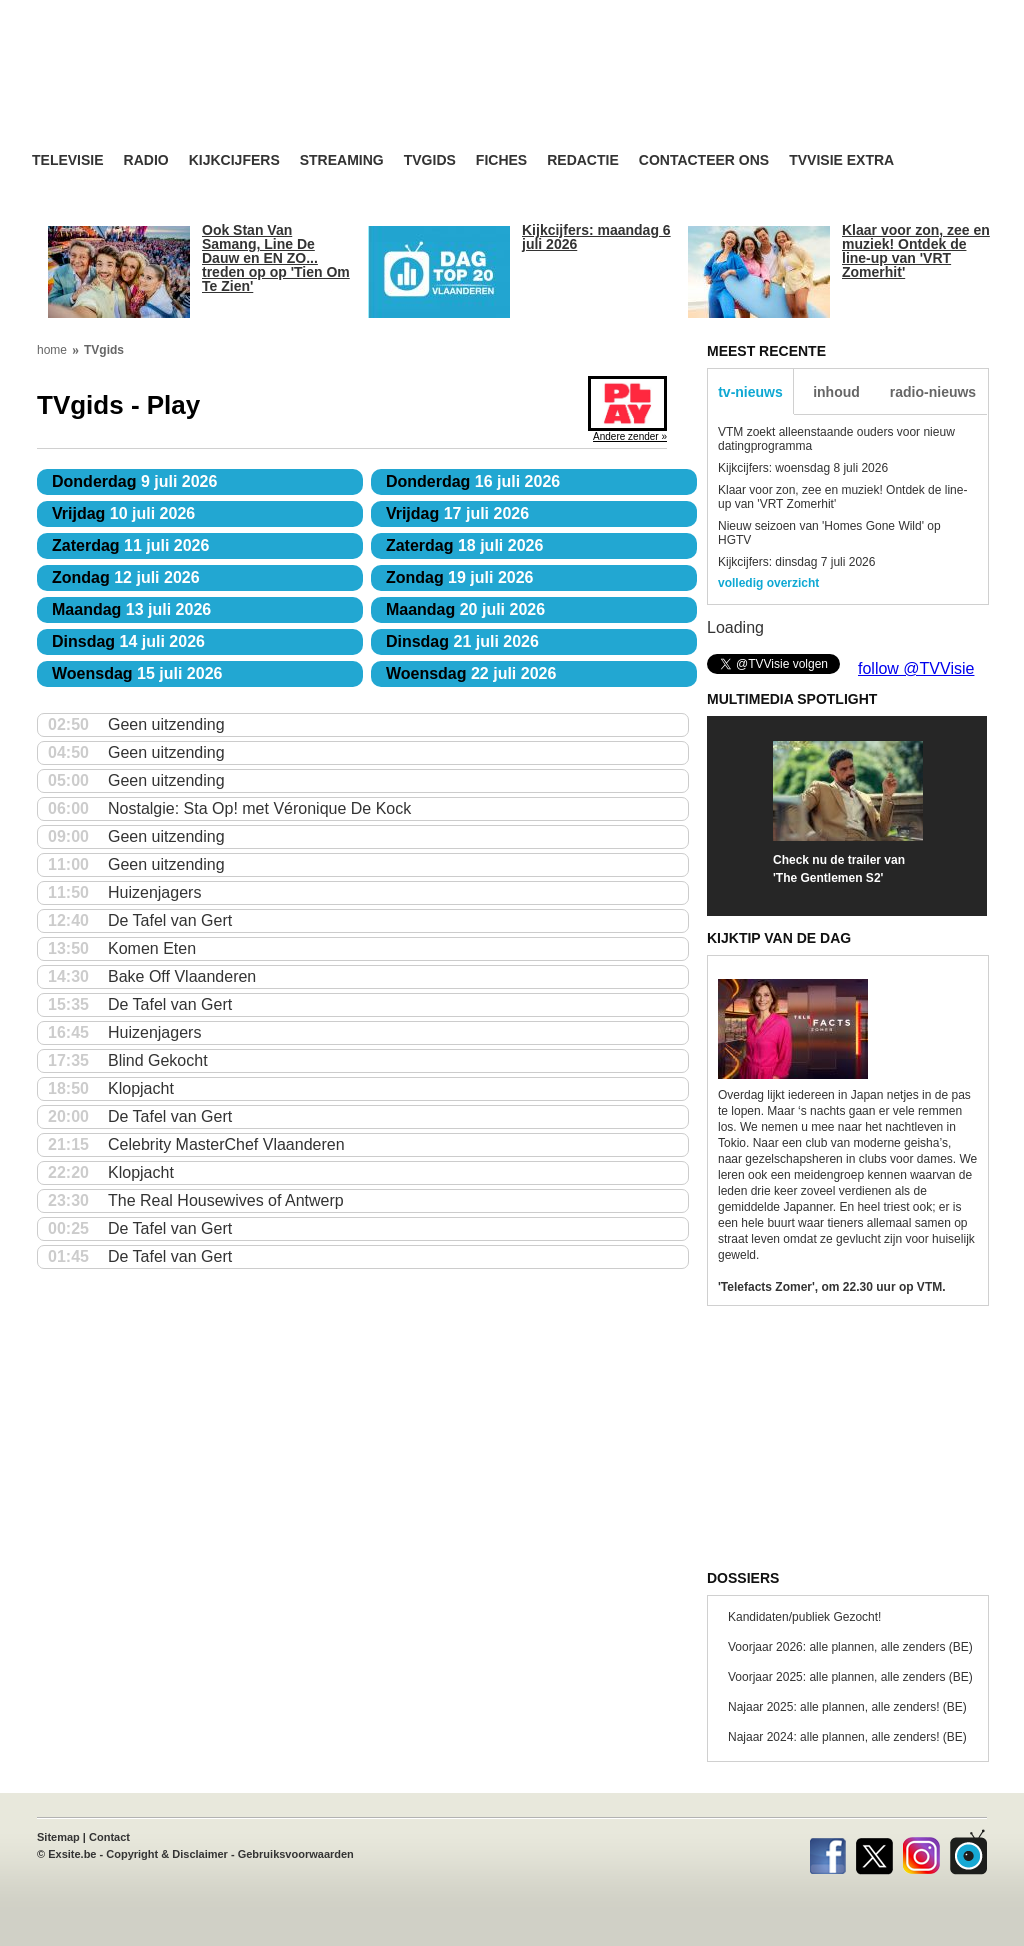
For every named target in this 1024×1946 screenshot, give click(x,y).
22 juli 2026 (471, 673)
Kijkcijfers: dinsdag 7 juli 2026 (796, 562)
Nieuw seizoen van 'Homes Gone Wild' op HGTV (829, 533)
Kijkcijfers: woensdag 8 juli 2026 (803, 468)
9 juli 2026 (134, 481)
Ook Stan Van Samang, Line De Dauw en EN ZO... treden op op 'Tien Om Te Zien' (276, 258)
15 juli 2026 (137, 673)
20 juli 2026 (465, 609)
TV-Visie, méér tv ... (191, 91)
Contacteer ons (704, 160)
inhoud (836, 392)
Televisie (68, 160)
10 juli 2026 (123, 513)
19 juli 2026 (460, 577)
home (52, 350)
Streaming (342, 160)
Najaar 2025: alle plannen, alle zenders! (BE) (847, 1707)
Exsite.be (72, 1854)
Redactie (583, 160)
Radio (146, 160)
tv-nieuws (750, 392)
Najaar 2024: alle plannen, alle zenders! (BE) (847, 1737)
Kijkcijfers (234, 160)
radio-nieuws (933, 392)
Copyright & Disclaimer (167, 1854)
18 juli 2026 (464, 545)
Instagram (921, 1852)
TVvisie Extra (841, 160)
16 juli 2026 (473, 481)
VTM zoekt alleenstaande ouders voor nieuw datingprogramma (836, 439)
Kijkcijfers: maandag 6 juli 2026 (596, 237)
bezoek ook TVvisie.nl (924, 14)
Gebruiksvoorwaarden (296, 1854)
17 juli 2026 (457, 513)
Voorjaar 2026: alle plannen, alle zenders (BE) (850, 1647)
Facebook (827, 1852)
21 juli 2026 (462, 641)
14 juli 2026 (128, 641)
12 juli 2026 (126, 577)
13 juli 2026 (131, 609)
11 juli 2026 (130, 545)
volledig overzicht (768, 583)
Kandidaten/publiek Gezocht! (804, 1617)
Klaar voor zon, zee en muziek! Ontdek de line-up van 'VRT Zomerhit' (916, 251)
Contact (109, 1837)
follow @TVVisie (916, 668)
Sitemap (58, 1837)
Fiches (501, 160)
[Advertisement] (702, 95)
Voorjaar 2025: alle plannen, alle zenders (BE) (850, 1677)
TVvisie (968, 1852)
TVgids (430, 160)
